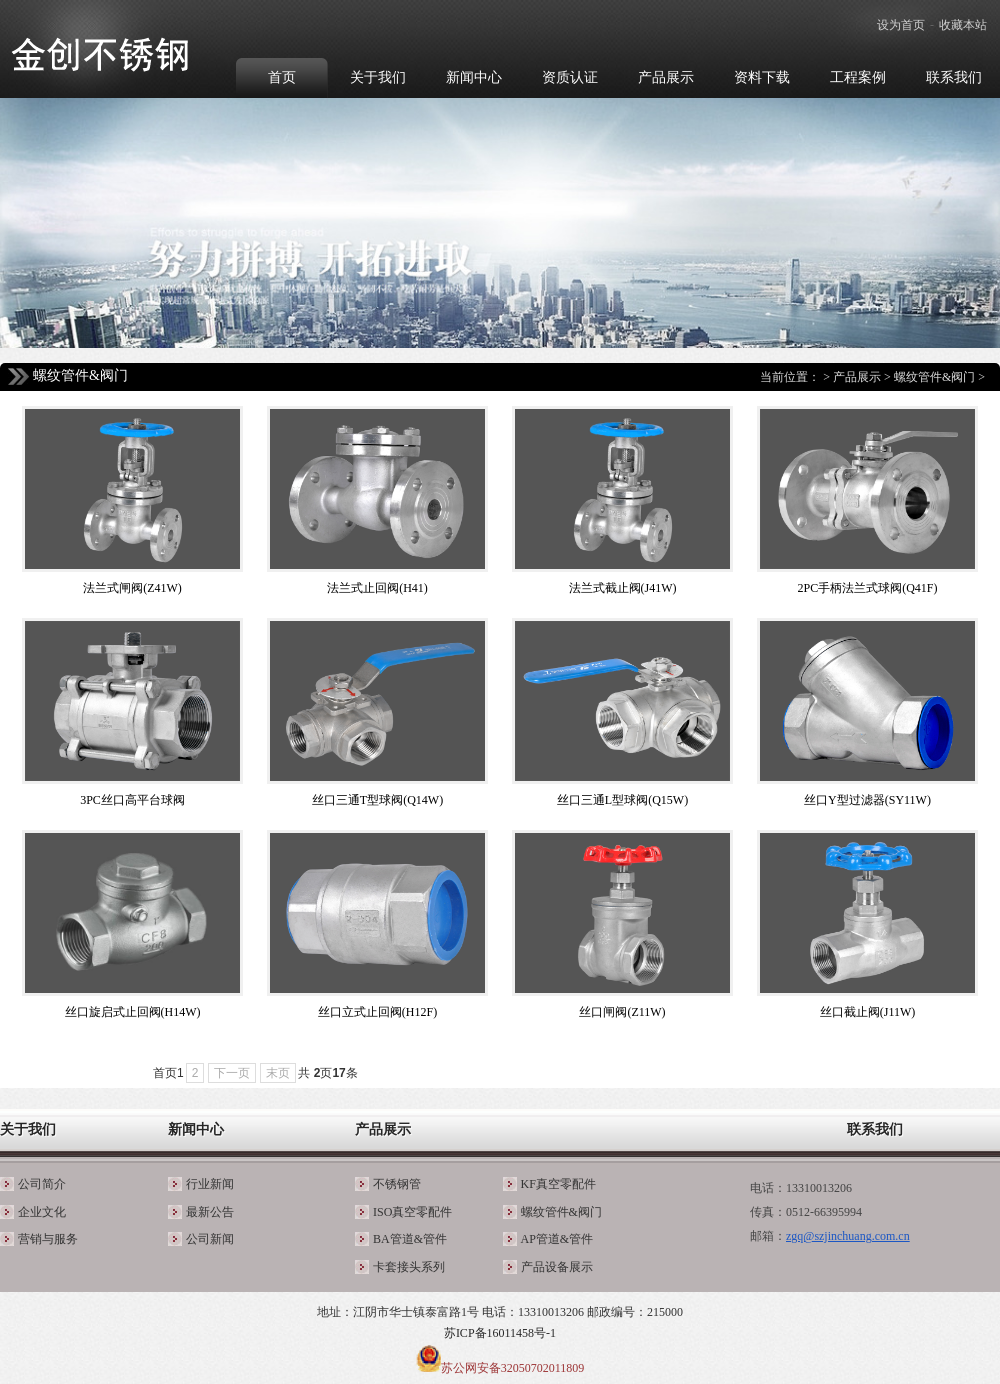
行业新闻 (210, 1184)
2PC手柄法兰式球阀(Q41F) (867, 588)
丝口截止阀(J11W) (868, 1012)
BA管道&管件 (410, 1239)
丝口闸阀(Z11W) (622, 1012)
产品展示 (857, 377)
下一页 (232, 1073)
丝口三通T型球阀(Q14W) (377, 800)
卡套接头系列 (409, 1267)
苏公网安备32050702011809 (513, 1368)
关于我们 (28, 1129)
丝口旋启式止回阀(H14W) (133, 1012)
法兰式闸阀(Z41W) (132, 588)
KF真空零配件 (558, 1184)
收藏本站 (963, 25)
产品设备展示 (557, 1267)
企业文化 (42, 1212)
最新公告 (210, 1212)
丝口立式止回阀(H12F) (377, 1012)
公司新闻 (210, 1239)
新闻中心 (196, 1129)
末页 (278, 1073)
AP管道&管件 (557, 1239)
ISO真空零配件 (412, 1212)
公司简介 (42, 1184)
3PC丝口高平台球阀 (132, 800)
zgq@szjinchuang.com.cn (848, 1236)
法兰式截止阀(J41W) (623, 588)
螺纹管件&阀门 (934, 377)
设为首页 (901, 25)
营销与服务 (48, 1239)
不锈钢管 (397, 1184)
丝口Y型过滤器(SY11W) (867, 800)
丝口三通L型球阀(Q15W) (622, 800)
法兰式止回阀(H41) (377, 588)
